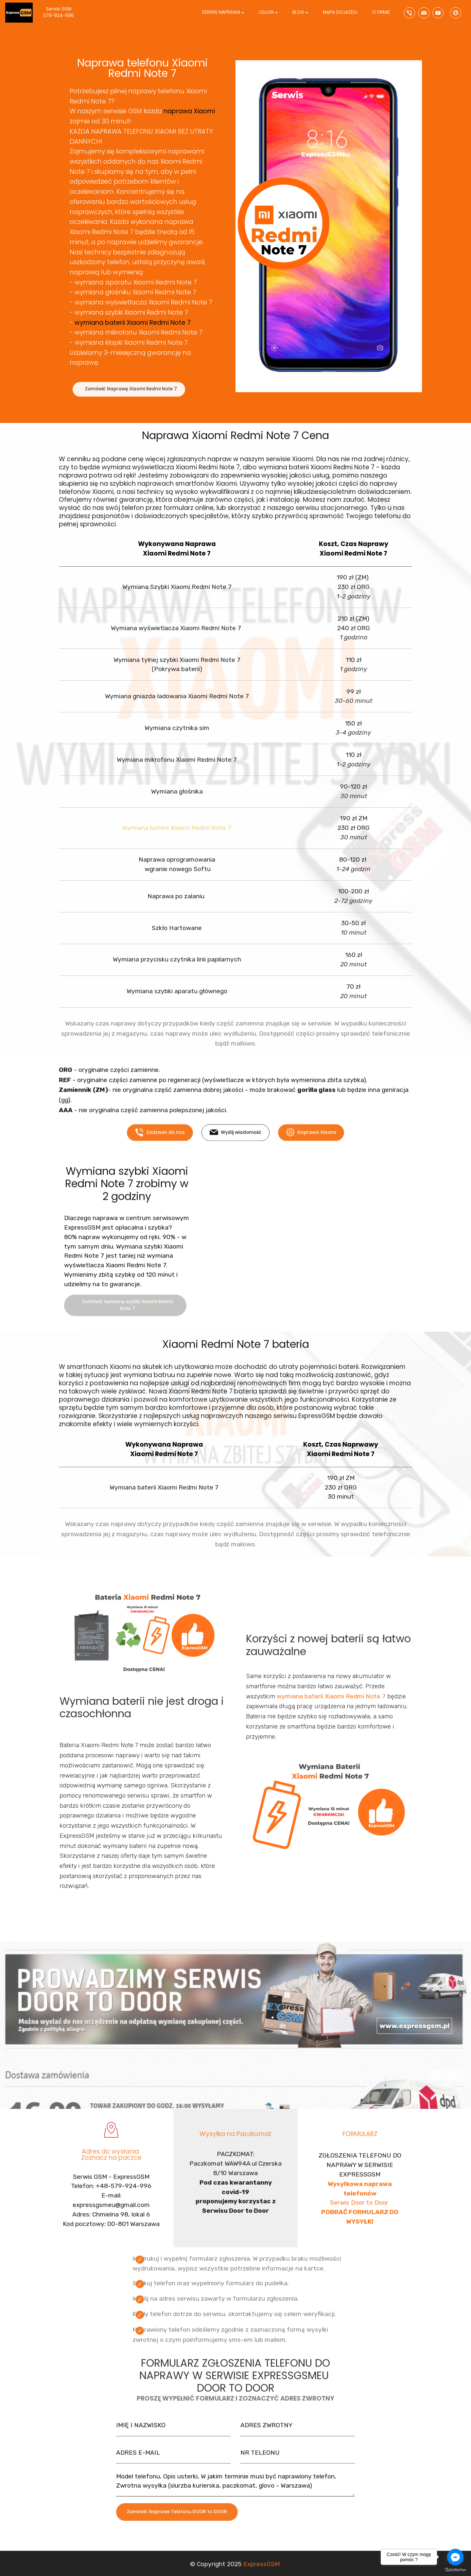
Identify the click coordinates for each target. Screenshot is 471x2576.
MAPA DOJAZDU (340, 12)
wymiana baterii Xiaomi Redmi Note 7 (133, 322)
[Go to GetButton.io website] (455, 2569)
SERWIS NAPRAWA (221, 12)
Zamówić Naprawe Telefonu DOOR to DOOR (177, 2523)
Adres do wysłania (111, 2163)
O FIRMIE (381, 12)
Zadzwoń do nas (160, 1143)
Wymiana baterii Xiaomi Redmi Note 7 (176, 827)
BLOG (298, 12)
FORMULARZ (359, 2141)
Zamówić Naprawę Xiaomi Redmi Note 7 (131, 399)
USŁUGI (266, 12)
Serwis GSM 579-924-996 (64, 12)
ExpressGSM (261, 2570)
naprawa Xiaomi (189, 111)
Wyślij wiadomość (235, 1143)
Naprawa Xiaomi (311, 1143)
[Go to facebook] (455, 2557)
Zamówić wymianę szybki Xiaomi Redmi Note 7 (127, 1319)
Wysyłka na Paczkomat (235, 2141)
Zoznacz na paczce (111, 2169)
